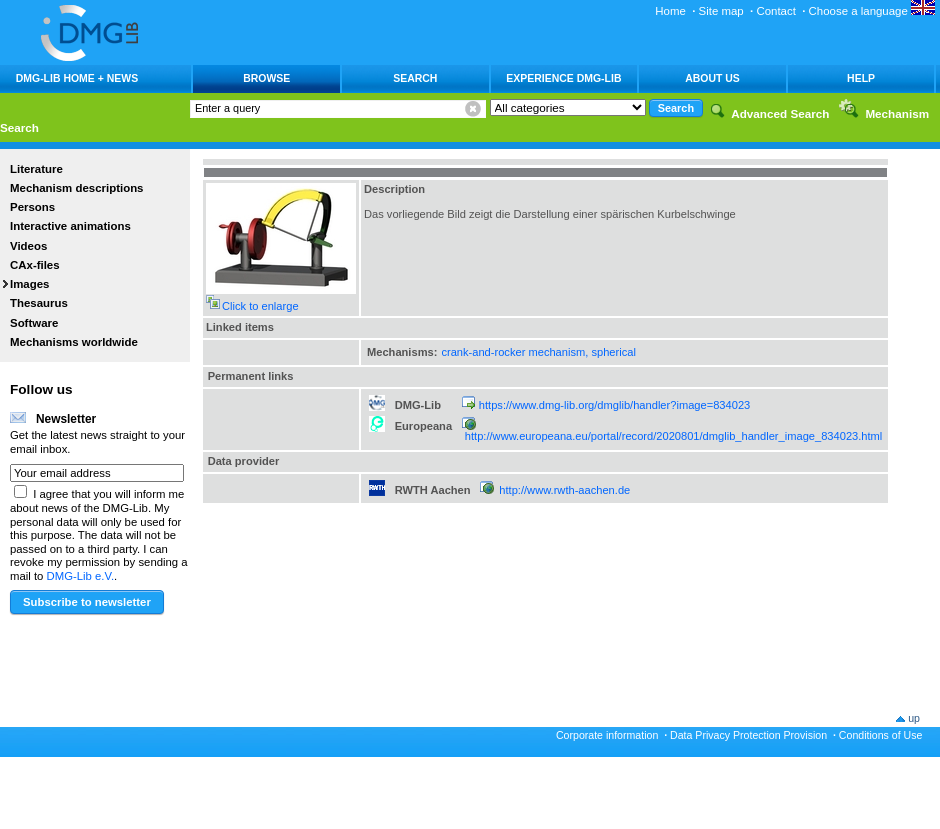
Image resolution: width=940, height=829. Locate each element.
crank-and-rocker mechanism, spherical (538, 352)
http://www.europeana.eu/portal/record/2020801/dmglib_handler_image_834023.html (674, 436)
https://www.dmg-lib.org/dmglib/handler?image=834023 (614, 405)
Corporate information (607, 735)
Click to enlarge (260, 306)
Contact (775, 11)
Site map (721, 11)
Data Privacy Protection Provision (748, 735)
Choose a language (872, 11)
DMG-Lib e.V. (81, 576)
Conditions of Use (881, 735)
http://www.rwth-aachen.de (564, 490)
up (914, 718)
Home (670, 11)
